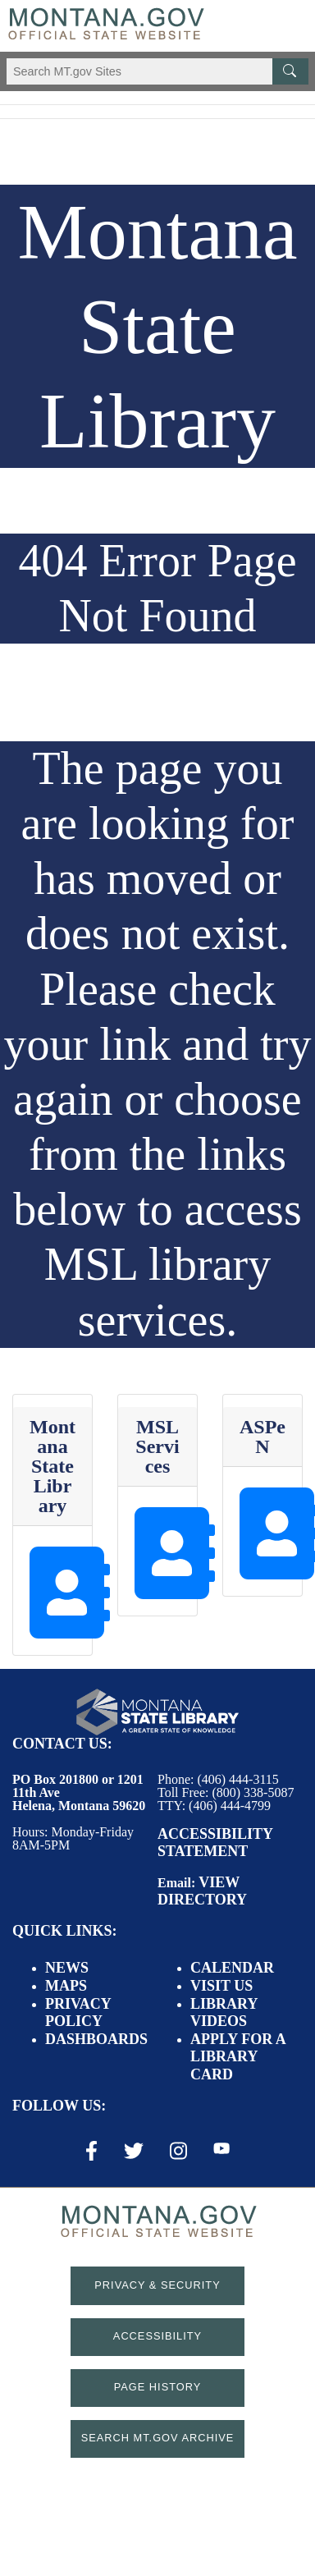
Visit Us (221, 1986)
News (67, 1968)
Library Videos (224, 2013)
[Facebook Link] (91, 2150)
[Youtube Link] (221, 2150)
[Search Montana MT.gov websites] (157, 71)
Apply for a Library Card (237, 2057)
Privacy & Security (157, 2285)
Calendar (232, 1968)
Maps (66, 1986)
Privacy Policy (78, 2013)
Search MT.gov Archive (158, 2438)
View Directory (202, 1891)
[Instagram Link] (178, 2150)
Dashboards (96, 2039)
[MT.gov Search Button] (290, 71)
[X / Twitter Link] (134, 2150)
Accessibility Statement (215, 1843)
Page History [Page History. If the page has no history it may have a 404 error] (158, 2387)
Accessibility (157, 2336)
